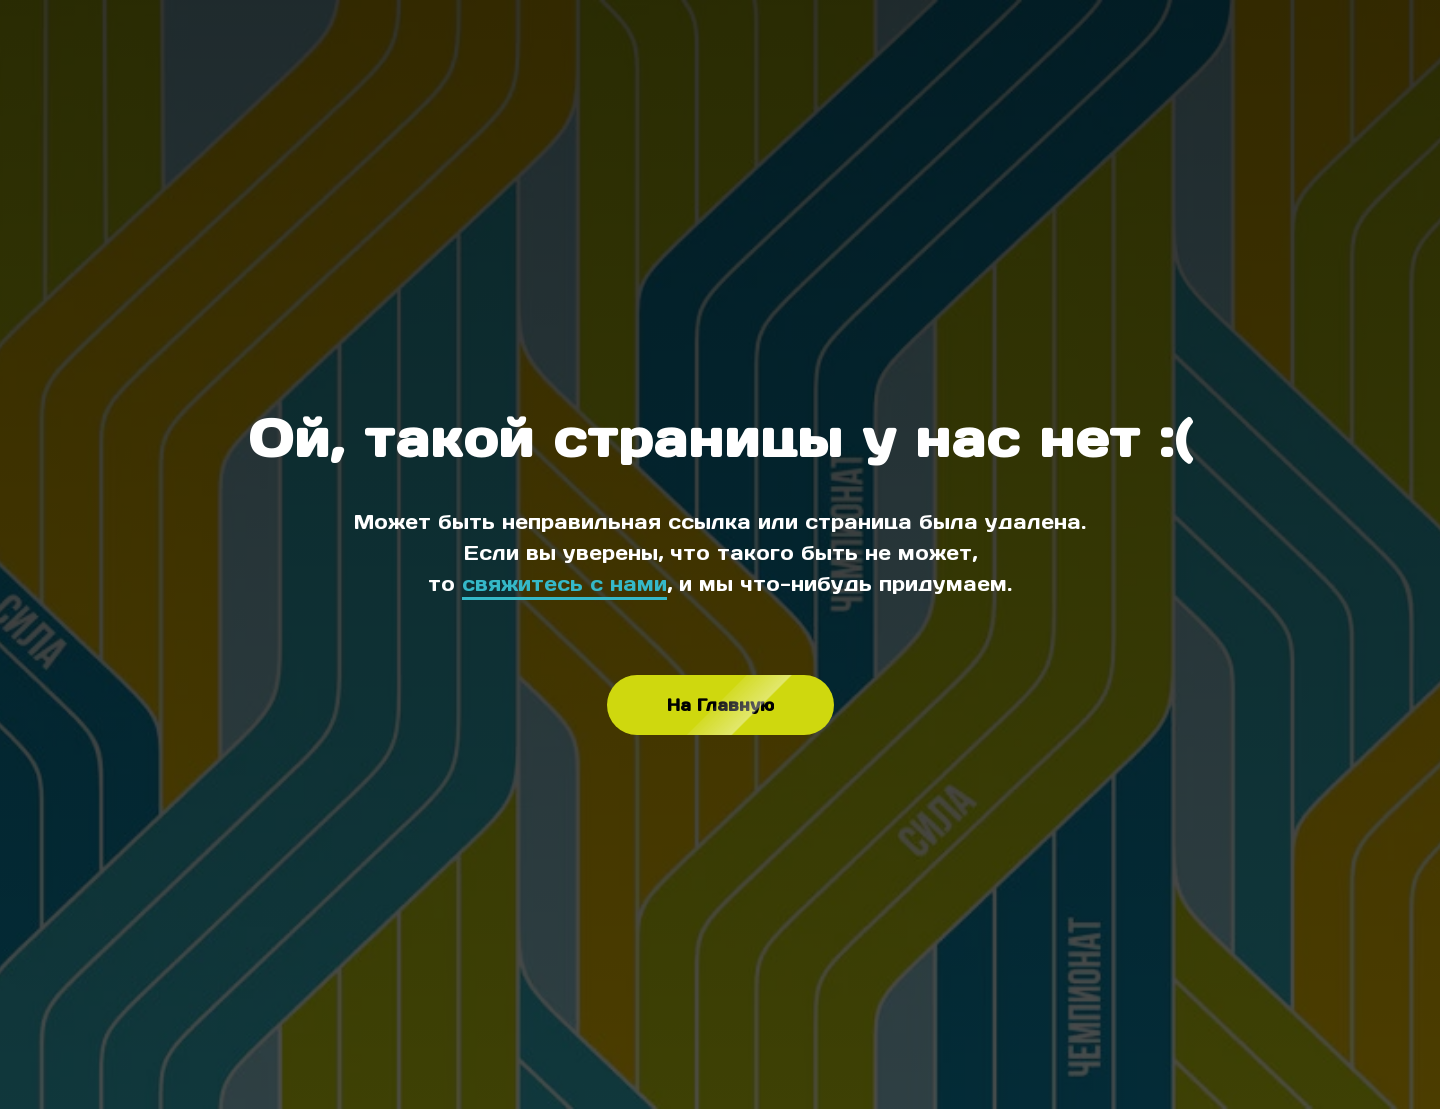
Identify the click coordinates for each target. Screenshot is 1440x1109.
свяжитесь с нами (564, 584)
